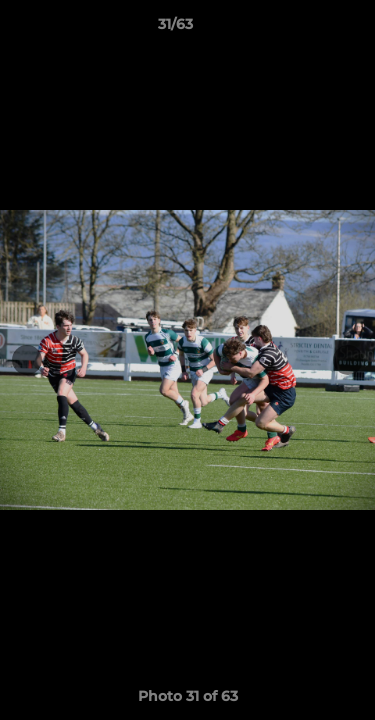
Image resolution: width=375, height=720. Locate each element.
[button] (303, 29)
